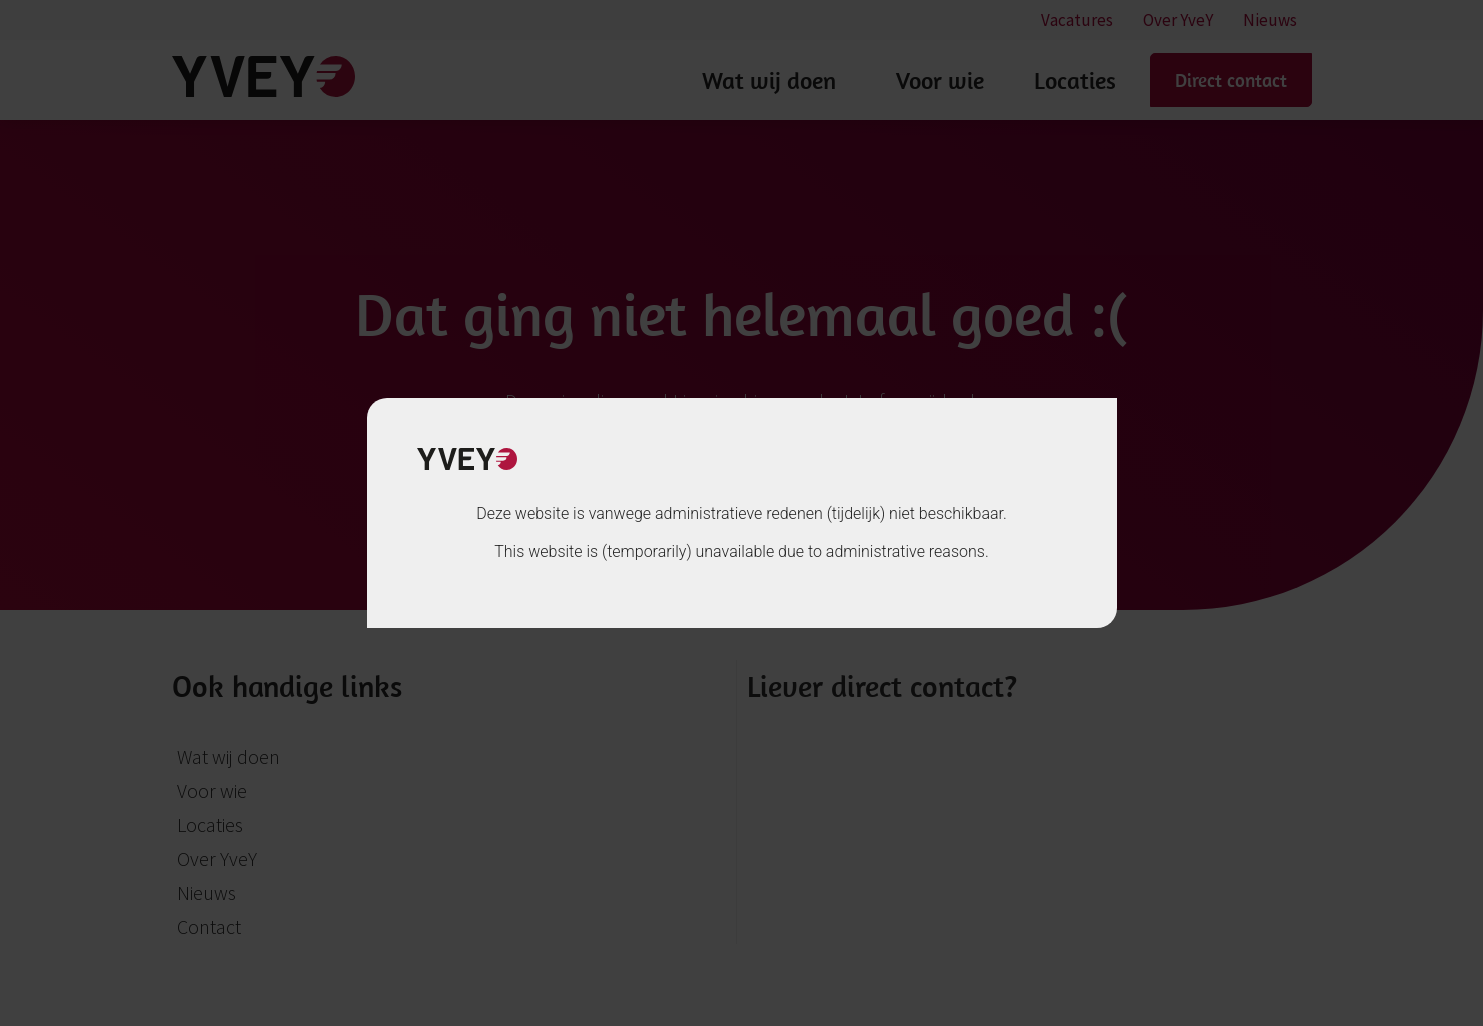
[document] (741, 513)
